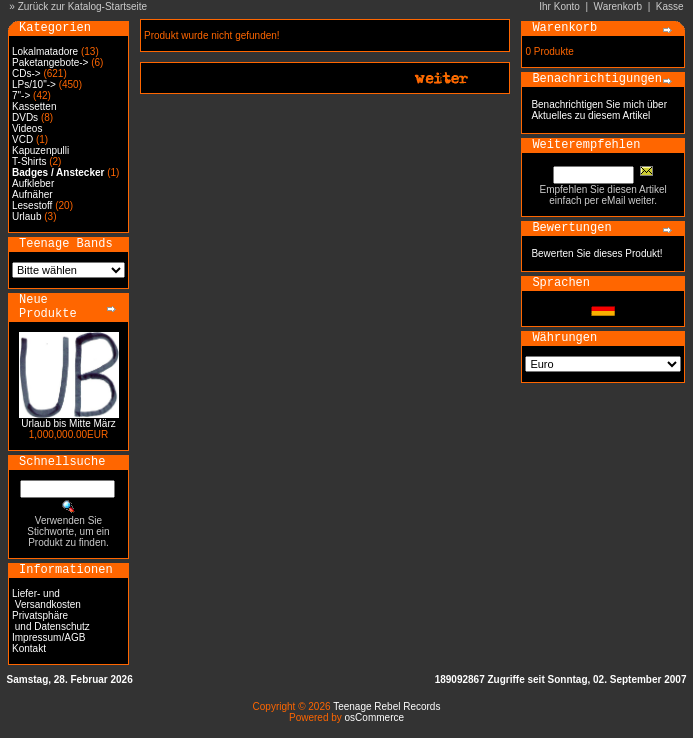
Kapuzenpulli (40, 150)
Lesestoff (32, 205)
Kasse (670, 6)
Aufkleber (33, 183)
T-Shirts (29, 161)
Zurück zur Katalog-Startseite (83, 6)
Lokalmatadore (45, 51)
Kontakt (29, 648)
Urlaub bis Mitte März (68, 423)
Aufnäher (32, 194)
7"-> (21, 95)
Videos (27, 128)
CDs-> (26, 73)
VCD (22, 139)
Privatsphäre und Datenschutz (51, 621)
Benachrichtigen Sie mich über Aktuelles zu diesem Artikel (599, 110)
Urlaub (26, 216)
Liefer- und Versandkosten (46, 599)
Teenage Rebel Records (386, 706)
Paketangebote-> (50, 62)
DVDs (25, 117)
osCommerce (374, 717)
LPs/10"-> (34, 84)
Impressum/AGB (48, 637)
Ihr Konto (559, 6)
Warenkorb (618, 6)
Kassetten (34, 106)
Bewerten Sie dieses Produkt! (596, 253)
